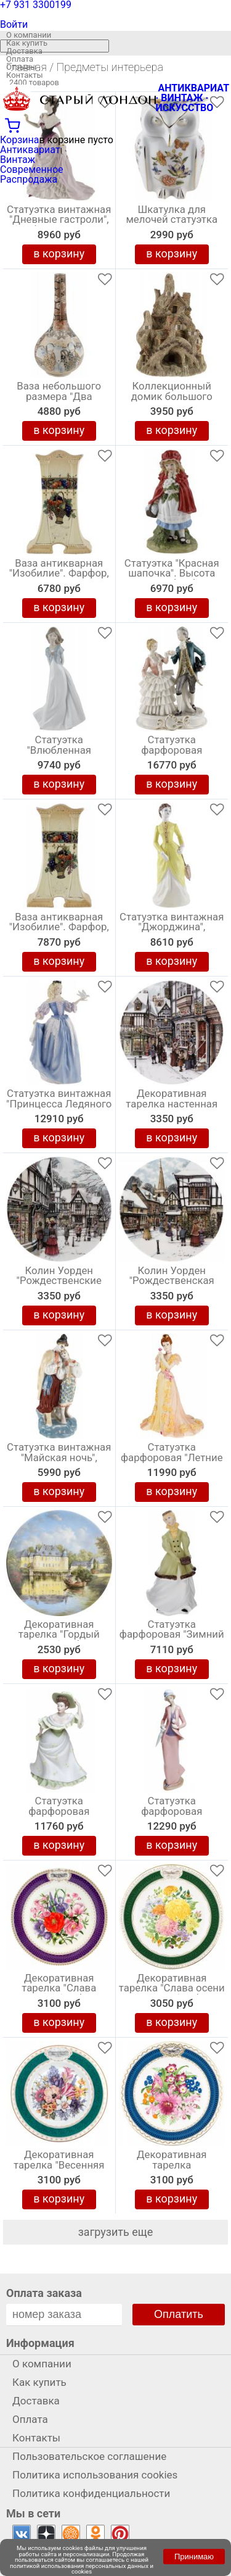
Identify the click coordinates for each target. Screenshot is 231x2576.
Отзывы (21, 67)
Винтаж (17, 159)
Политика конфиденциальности (91, 2493)
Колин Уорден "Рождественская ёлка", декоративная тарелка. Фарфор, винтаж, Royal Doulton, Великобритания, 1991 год (172, 1284)
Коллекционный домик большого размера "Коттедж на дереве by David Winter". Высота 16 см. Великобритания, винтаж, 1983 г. (172, 399)
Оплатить (178, 2314)
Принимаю (194, 2556)
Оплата (19, 59)
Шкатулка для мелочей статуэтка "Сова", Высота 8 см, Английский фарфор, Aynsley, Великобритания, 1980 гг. (171, 222)
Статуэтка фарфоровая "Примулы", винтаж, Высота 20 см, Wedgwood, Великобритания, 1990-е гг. (59, 1814)
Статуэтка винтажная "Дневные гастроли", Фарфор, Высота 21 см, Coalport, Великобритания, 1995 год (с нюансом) (59, 222)
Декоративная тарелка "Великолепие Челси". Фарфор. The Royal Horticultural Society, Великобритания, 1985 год (172, 2167)
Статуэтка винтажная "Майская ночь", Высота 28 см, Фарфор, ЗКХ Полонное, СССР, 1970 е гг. (59, 1460)
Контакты (24, 75)
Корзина (19, 140)
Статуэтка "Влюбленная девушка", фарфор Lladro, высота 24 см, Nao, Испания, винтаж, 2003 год (59, 753)
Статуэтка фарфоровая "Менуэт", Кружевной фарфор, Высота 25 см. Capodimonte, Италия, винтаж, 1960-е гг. (171, 753)
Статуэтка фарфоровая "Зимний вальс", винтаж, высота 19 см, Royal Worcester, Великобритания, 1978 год (172, 1637)
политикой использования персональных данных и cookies (81, 2568)
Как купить (26, 43)
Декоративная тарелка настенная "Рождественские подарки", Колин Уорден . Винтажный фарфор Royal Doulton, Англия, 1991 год (172, 1106)
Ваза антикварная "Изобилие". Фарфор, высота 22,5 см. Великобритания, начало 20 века (59, 576)
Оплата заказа (44, 2292)
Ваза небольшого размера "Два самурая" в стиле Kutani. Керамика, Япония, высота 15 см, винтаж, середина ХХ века (59, 399)
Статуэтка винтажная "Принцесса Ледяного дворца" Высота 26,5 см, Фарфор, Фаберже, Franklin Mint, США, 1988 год (58, 1106)
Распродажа (28, 179)
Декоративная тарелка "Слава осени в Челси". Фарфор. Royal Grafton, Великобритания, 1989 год (172, 1991)
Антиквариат (30, 150)
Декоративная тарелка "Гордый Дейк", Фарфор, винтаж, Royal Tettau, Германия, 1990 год (58, 1637)
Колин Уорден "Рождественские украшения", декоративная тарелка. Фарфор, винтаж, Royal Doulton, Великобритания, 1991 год (59, 1284)
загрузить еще (115, 2231)
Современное (31, 169)
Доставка (24, 51)
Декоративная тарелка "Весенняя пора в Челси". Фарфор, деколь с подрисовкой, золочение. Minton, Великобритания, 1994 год (59, 2167)
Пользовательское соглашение (89, 2456)
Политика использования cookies (94, 2475)
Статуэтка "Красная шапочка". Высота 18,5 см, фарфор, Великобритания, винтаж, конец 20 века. (171, 576)
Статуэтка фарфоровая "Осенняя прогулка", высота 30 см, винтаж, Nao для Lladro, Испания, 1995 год (171, 1814)
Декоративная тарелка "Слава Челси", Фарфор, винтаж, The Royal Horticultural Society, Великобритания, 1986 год (59, 1991)
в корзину (58, 253)
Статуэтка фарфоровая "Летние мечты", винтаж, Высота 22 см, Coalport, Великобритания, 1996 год (172, 1460)
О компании (28, 35)
